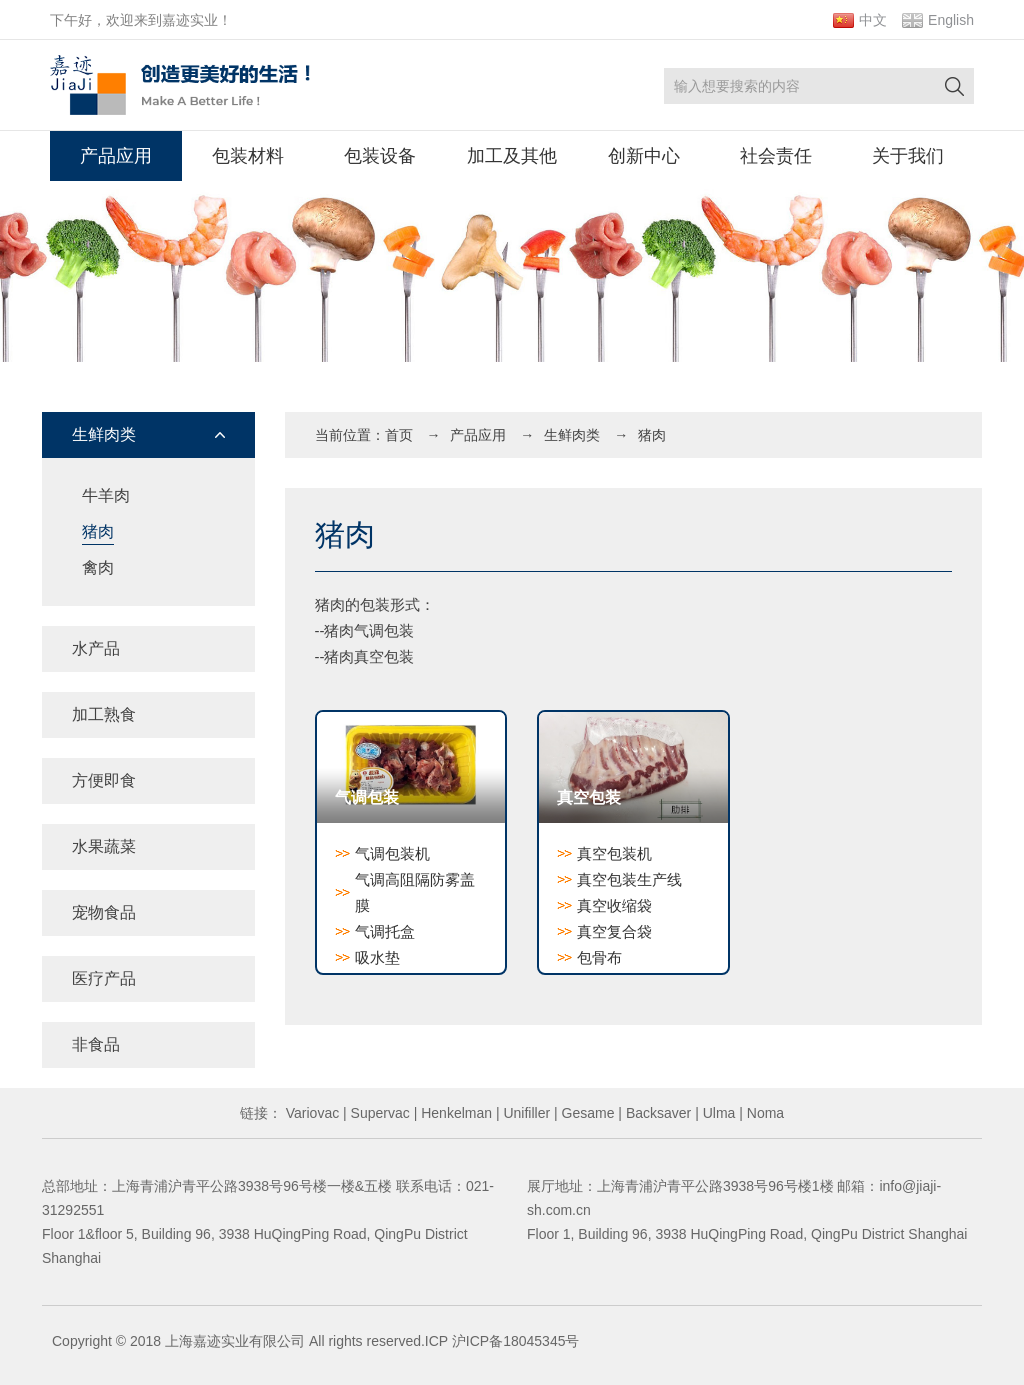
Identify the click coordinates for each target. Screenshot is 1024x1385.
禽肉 (98, 567)
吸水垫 (377, 957)
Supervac (378, 1113)
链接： (261, 1113)
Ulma (717, 1113)
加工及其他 (512, 156)
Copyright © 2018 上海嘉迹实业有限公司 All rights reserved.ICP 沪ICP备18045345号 (315, 1341)
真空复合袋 (614, 931)
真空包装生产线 (629, 879)
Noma (763, 1113)
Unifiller (525, 1113)
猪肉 (98, 531)
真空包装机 (614, 853)
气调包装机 (392, 853)
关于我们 (908, 156)
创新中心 (644, 156)
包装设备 (380, 156)
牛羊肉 (106, 495)
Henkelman (454, 1113)
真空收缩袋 (614, 905)
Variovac (310, 1113)
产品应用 (116, 156)
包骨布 (599, 957)
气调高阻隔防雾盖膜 (415, 892)
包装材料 (248, 156)
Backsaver (656, 1113)
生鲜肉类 (572, 435)
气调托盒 (385, 931)
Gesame (586, 1113)
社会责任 (776, 156)
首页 (399, 435)
